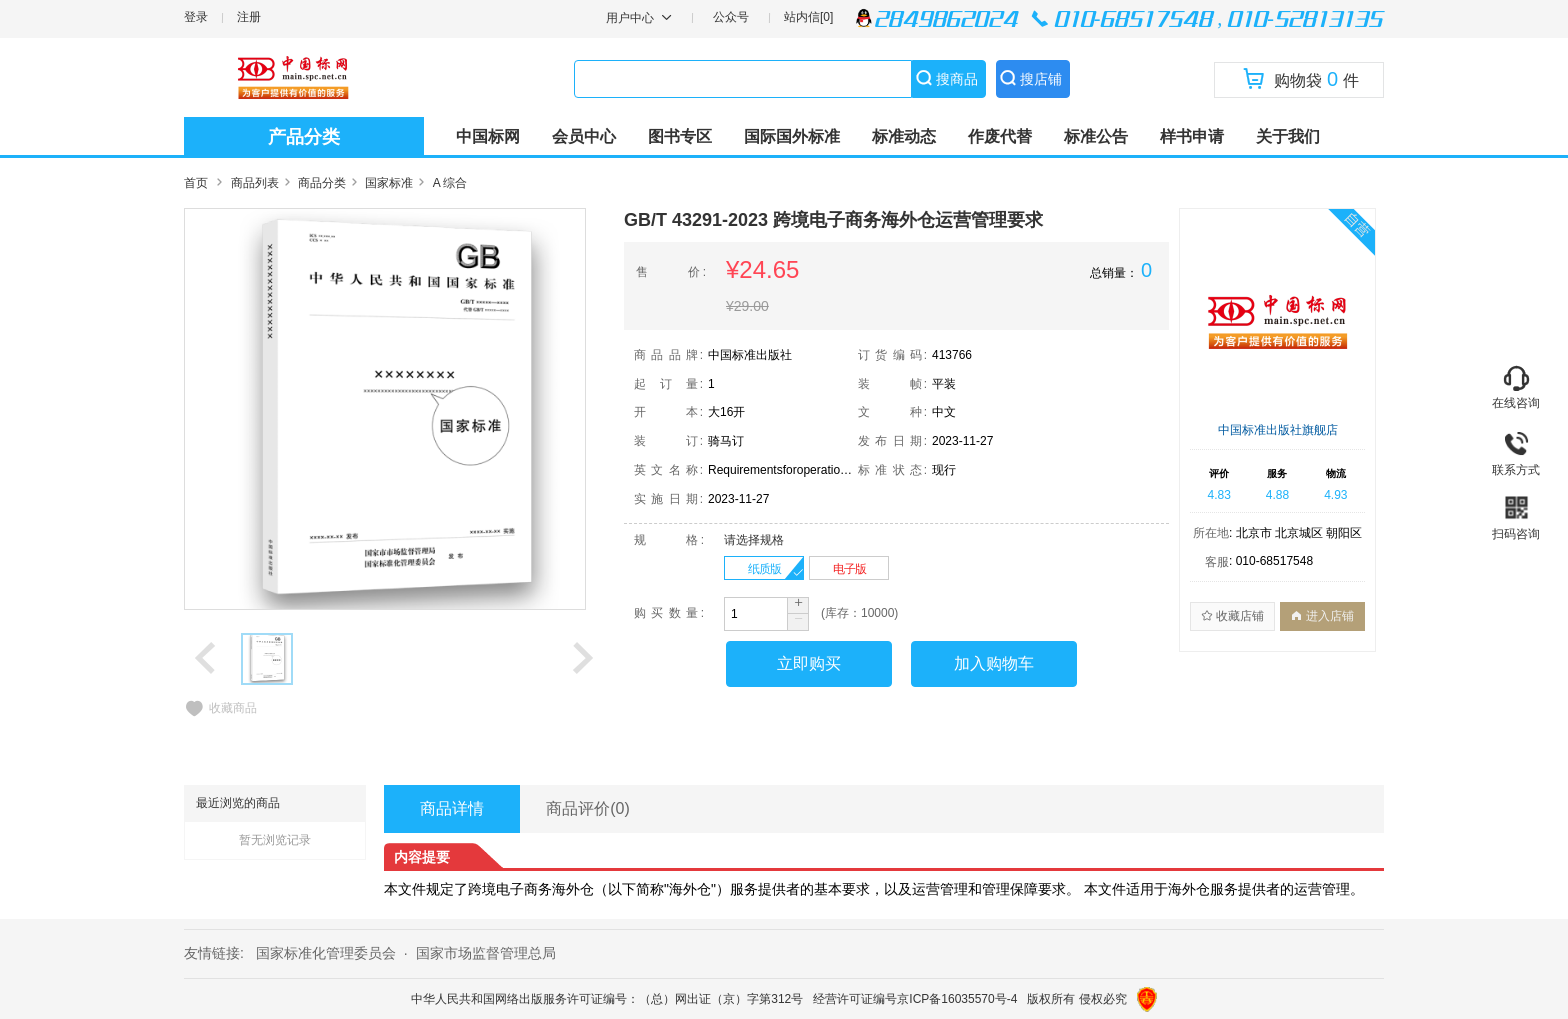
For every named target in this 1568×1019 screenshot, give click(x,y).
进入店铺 (1322, 616)
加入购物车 (994, 663)
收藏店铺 (1232, 616)
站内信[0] (808, 17)
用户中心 (631, 18)
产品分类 (304, 137)
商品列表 (255, 183)
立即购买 (809, 663)
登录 (196, 17)
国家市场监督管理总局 (486, 953)
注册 (249, 17)
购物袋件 (1301, 79)
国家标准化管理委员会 (326, 953)
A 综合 (450, 183)
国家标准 (389, 183)
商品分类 (322, 183)
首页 (196, 183)
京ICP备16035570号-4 (957, 999)
